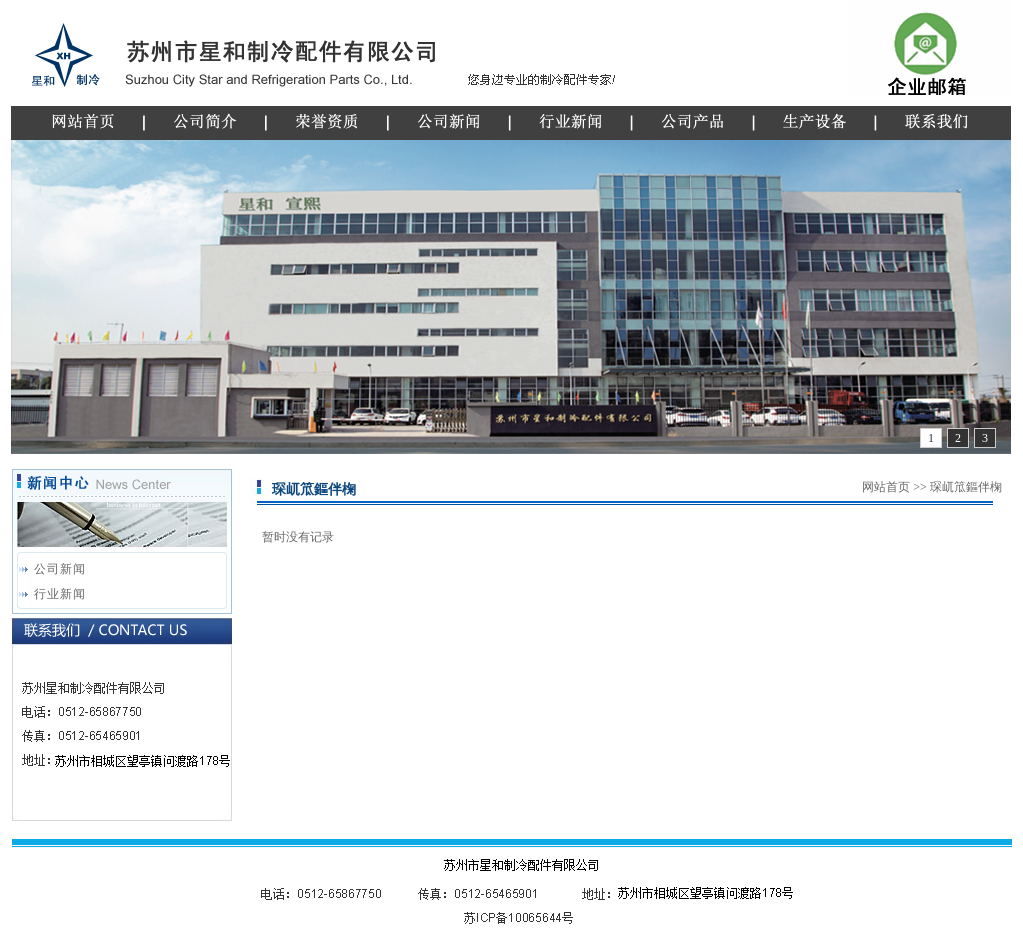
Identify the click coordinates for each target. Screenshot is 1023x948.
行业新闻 (60, 594)
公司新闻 (60, 569)
